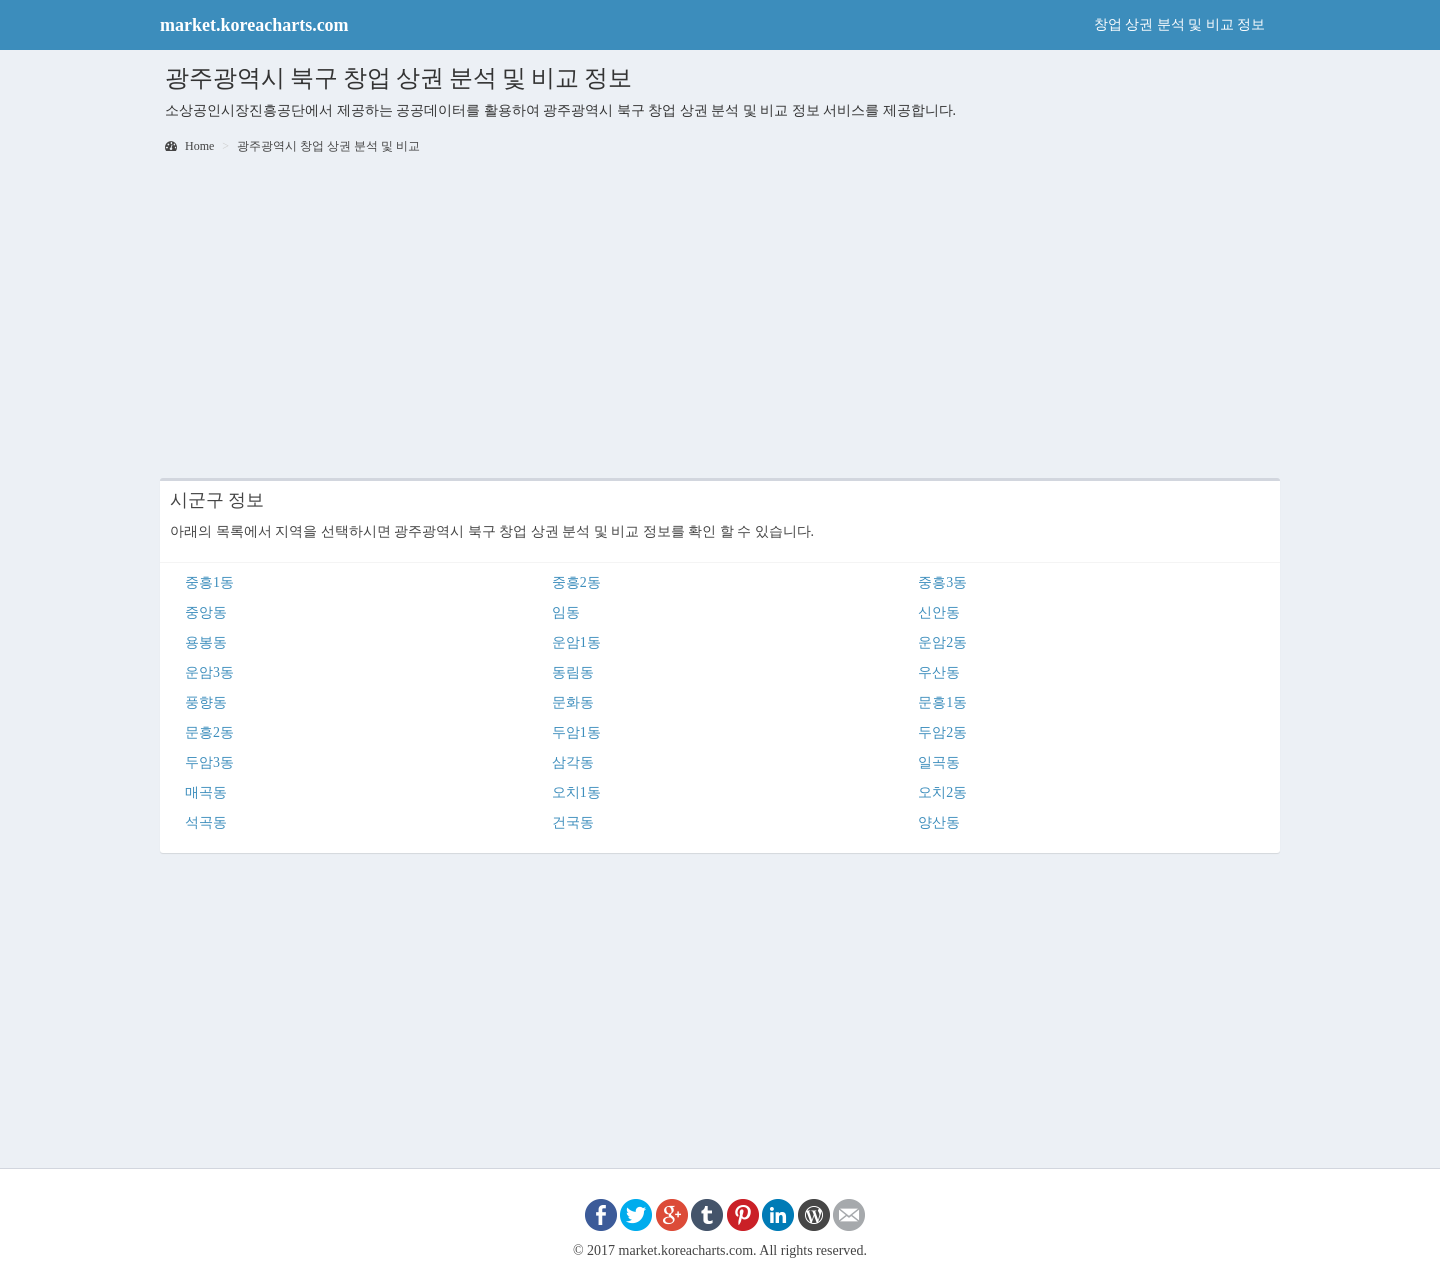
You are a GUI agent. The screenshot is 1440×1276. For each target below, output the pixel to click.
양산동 (939, 822)
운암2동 (942, 642)
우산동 (939, 672)
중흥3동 (942, 582)
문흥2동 (209, 732)
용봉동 (206, 642)
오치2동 (942, 792)
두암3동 (209, 762)
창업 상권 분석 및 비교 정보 (1180, 24)
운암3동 (209, 672)
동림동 (573, 672)
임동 (566, 612)
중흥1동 (209, 582)
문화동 (573, 702)
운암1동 (576, 642)
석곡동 (206, 822)
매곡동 (206, 792)
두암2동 (942, 732)
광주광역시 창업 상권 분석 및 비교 (328, 146)
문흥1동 (942, 702)
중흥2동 (576, 582)
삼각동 (573, 762)
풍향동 (206, 702)
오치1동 (576, 792)
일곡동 (939, 762)
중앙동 (206, 612)
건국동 (573, 822)
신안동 (939, 612)
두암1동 (576, 732)
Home (189, 146)
